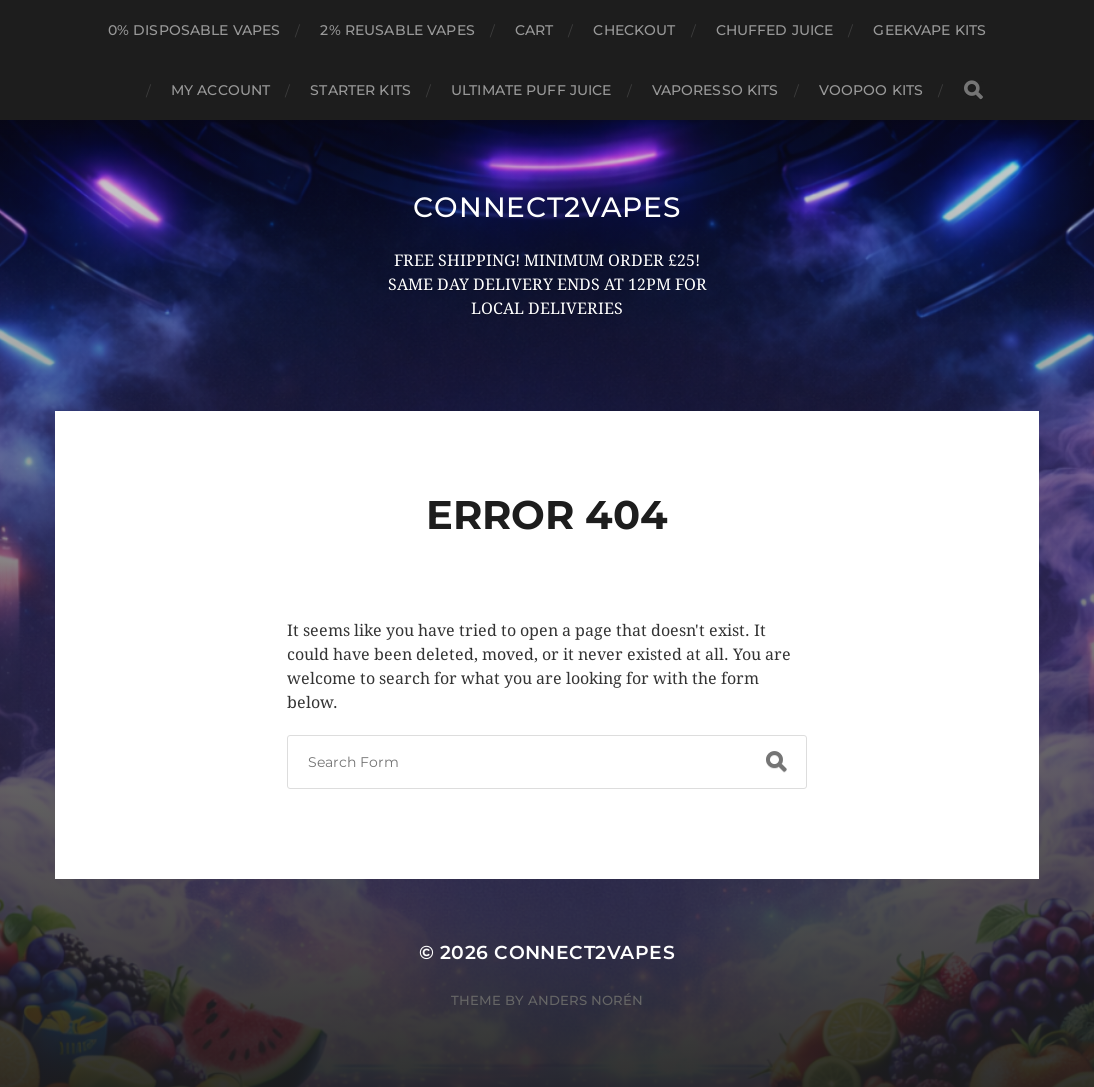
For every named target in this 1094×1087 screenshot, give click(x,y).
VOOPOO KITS (871, 90)
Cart (534, 30)
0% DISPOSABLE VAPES (194, 30)
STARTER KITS (360, 90)
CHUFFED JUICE (775, 30)
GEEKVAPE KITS (929, 30)
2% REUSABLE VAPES (397, 30)
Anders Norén (585, 1000)
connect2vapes (546, 207)
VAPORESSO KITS (715, 90)
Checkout (634, 30)
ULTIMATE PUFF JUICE (531, 90)
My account (220, 90)
